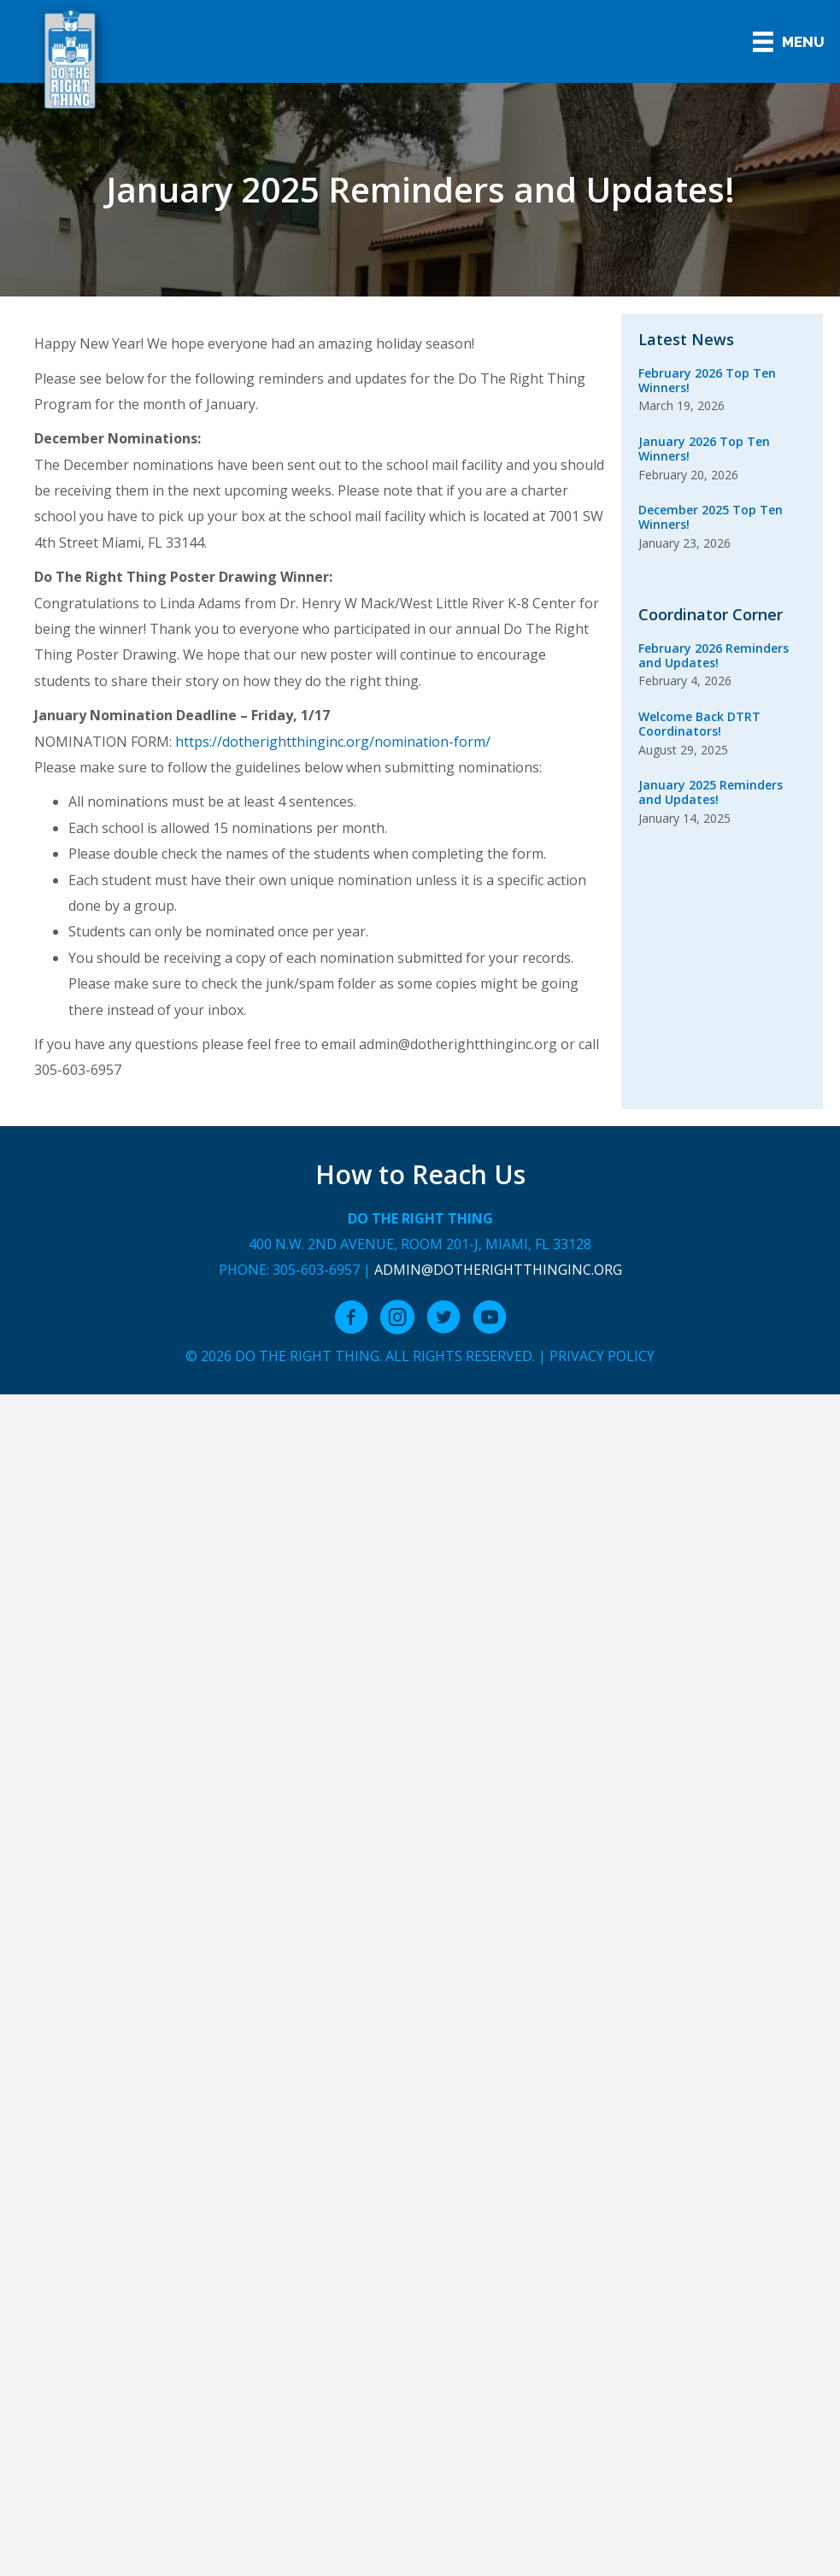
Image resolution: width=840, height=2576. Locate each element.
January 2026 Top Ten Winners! (704, 448)
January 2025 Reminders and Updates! (710, 792)
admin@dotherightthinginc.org (498, 1269)
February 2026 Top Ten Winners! (707, 380)
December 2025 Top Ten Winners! (710, 517)
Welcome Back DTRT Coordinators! (699, 723)
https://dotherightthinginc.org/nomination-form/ (332, 741)
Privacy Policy (602, 1356)
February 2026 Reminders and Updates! (713, 655)
